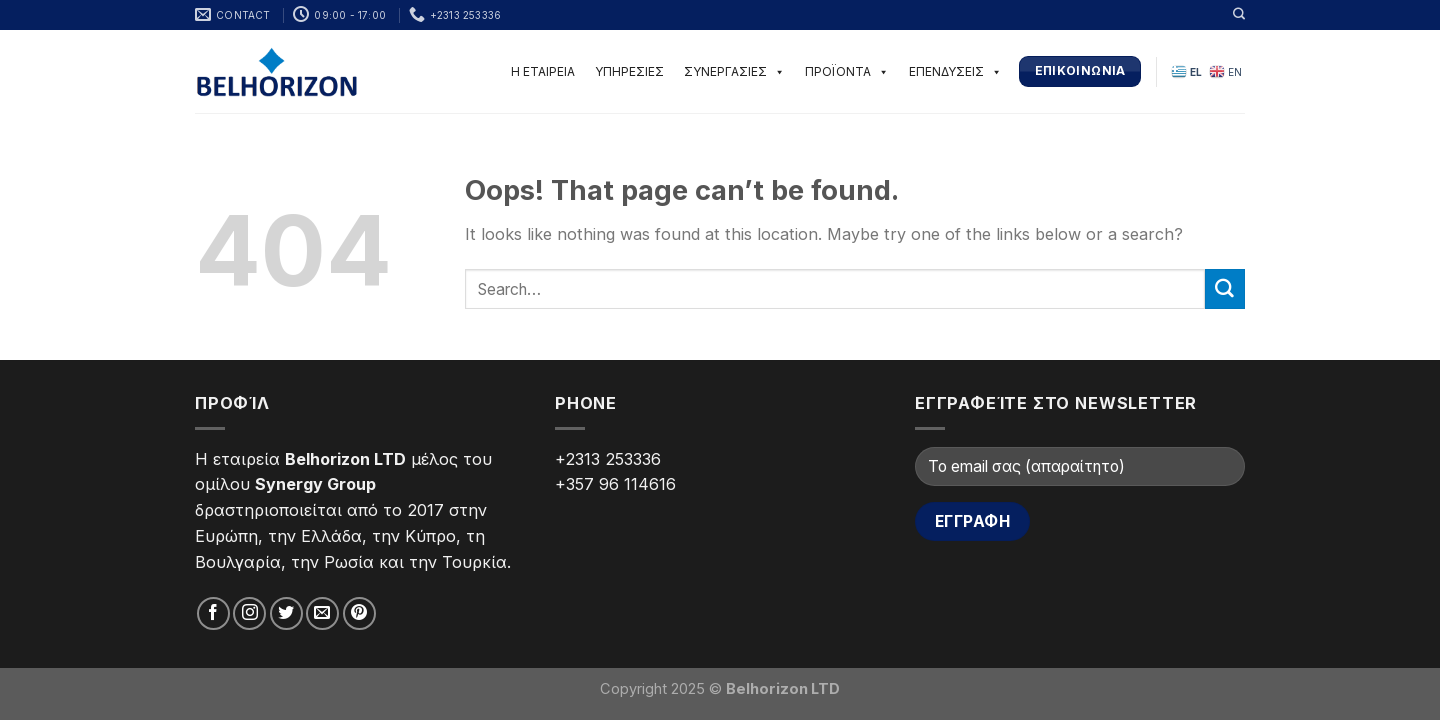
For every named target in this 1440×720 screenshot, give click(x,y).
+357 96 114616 (615, 484)
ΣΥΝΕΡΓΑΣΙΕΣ (734, 71)
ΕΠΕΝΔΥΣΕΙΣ (955, 71)
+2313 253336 (608, 459)
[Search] (1239, 14)
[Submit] (1225, 289)
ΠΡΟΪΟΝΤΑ (847, 71)
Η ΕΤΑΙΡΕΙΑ (543, 71)
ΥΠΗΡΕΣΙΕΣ (629, 71)
